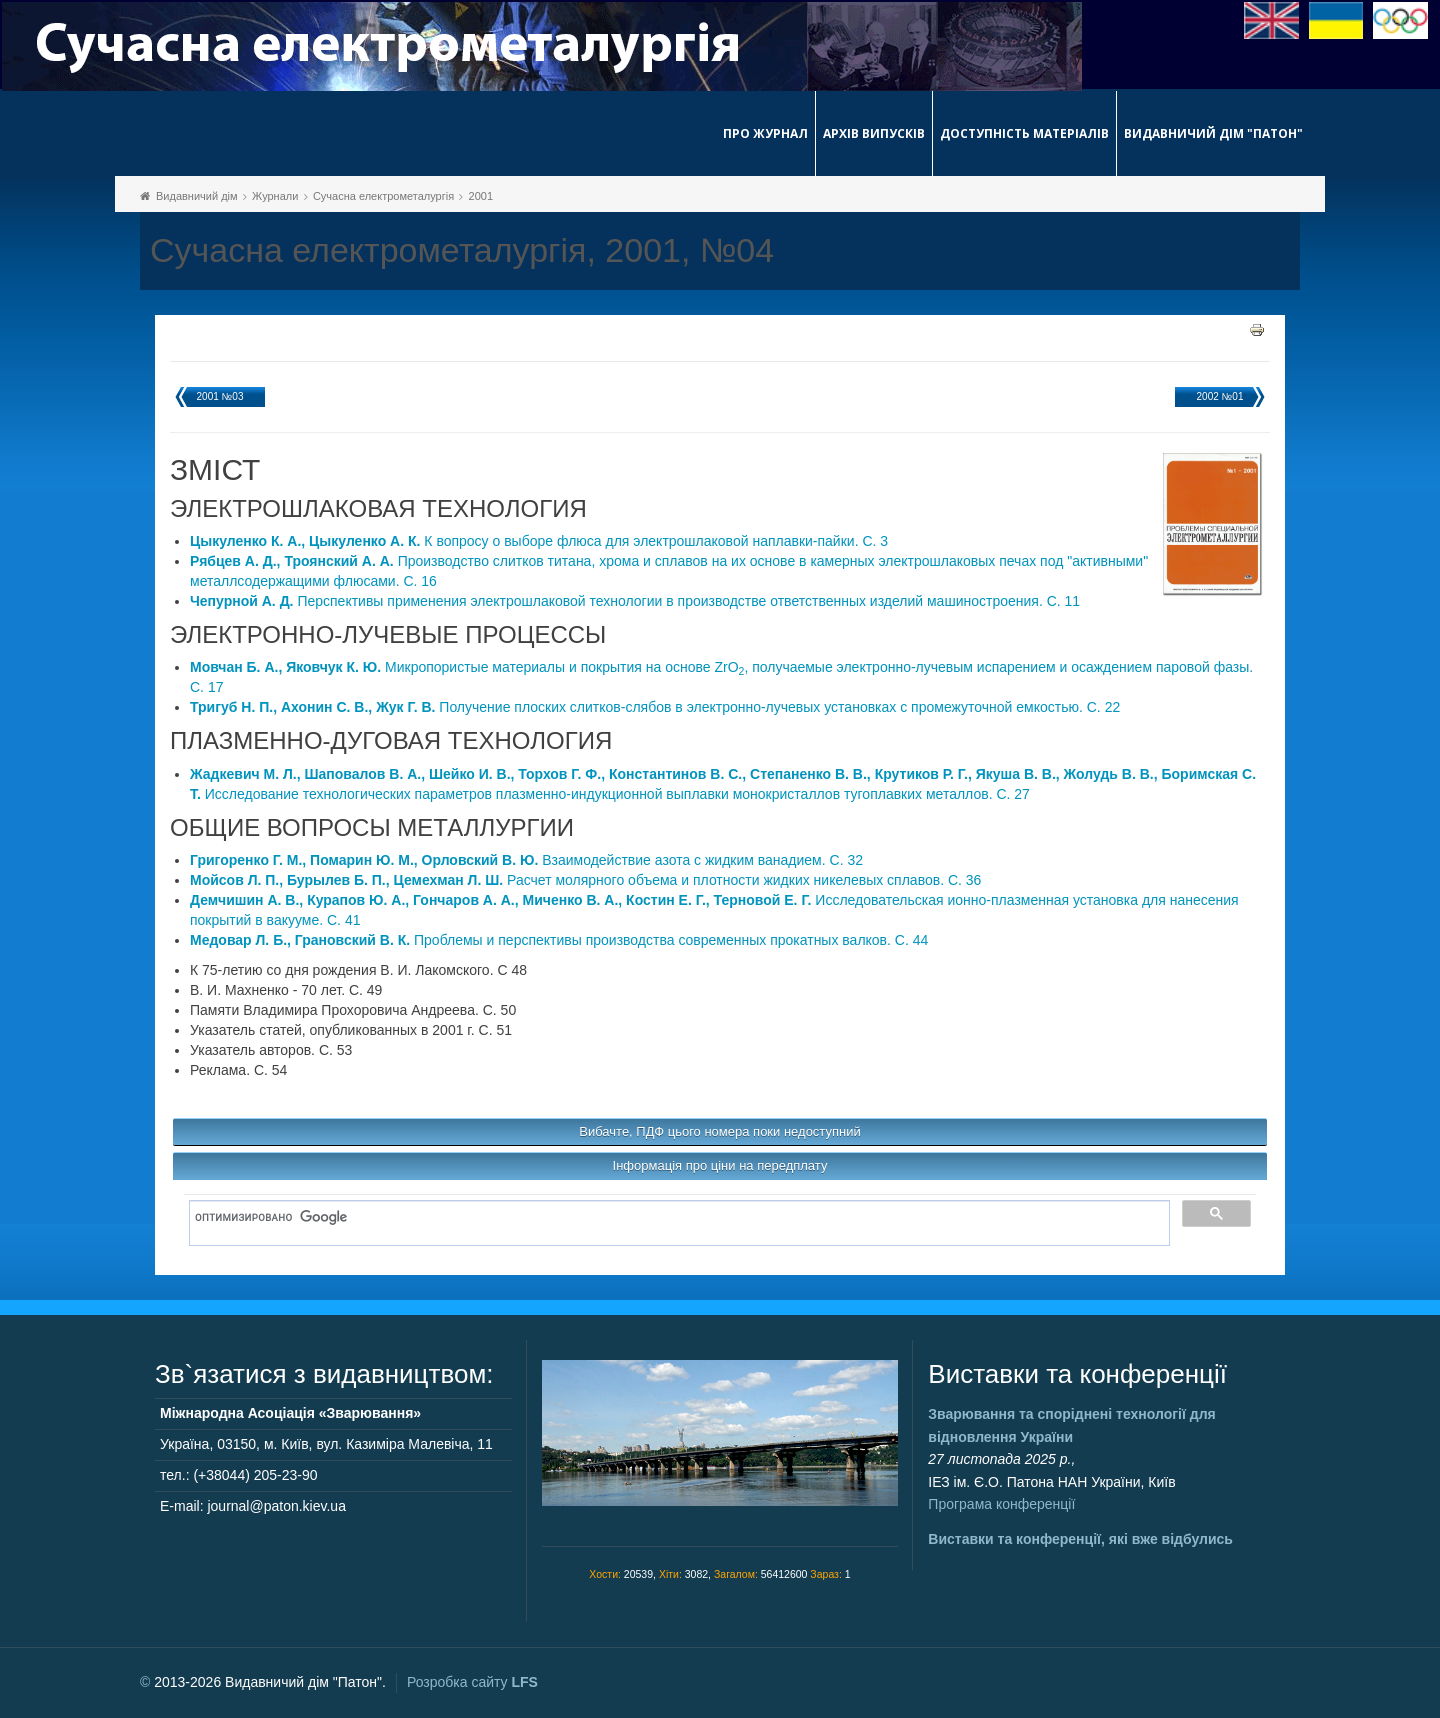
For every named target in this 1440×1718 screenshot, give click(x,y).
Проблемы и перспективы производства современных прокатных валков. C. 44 (559, 940)
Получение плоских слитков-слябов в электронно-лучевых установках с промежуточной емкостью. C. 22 (655, 707)
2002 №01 (1220, 396)
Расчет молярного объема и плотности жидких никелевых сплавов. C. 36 (585, 880)
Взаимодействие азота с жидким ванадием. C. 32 (526, 860)
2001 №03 (220, 396)
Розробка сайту (472, 1682)
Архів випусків (874, 133)
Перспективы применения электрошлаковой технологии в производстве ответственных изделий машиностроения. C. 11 (635, 601)
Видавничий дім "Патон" (1213, 133)
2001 (481, 196)
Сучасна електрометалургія (383, 196)
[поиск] (672, 1218)
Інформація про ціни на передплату (720, 1165)
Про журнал (765, 133)
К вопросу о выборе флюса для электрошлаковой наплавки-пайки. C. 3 (539, 541)
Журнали (275, 196)
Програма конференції (1001, 1504)
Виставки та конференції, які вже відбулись (1080, 1539)
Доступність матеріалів (1024, 133)
